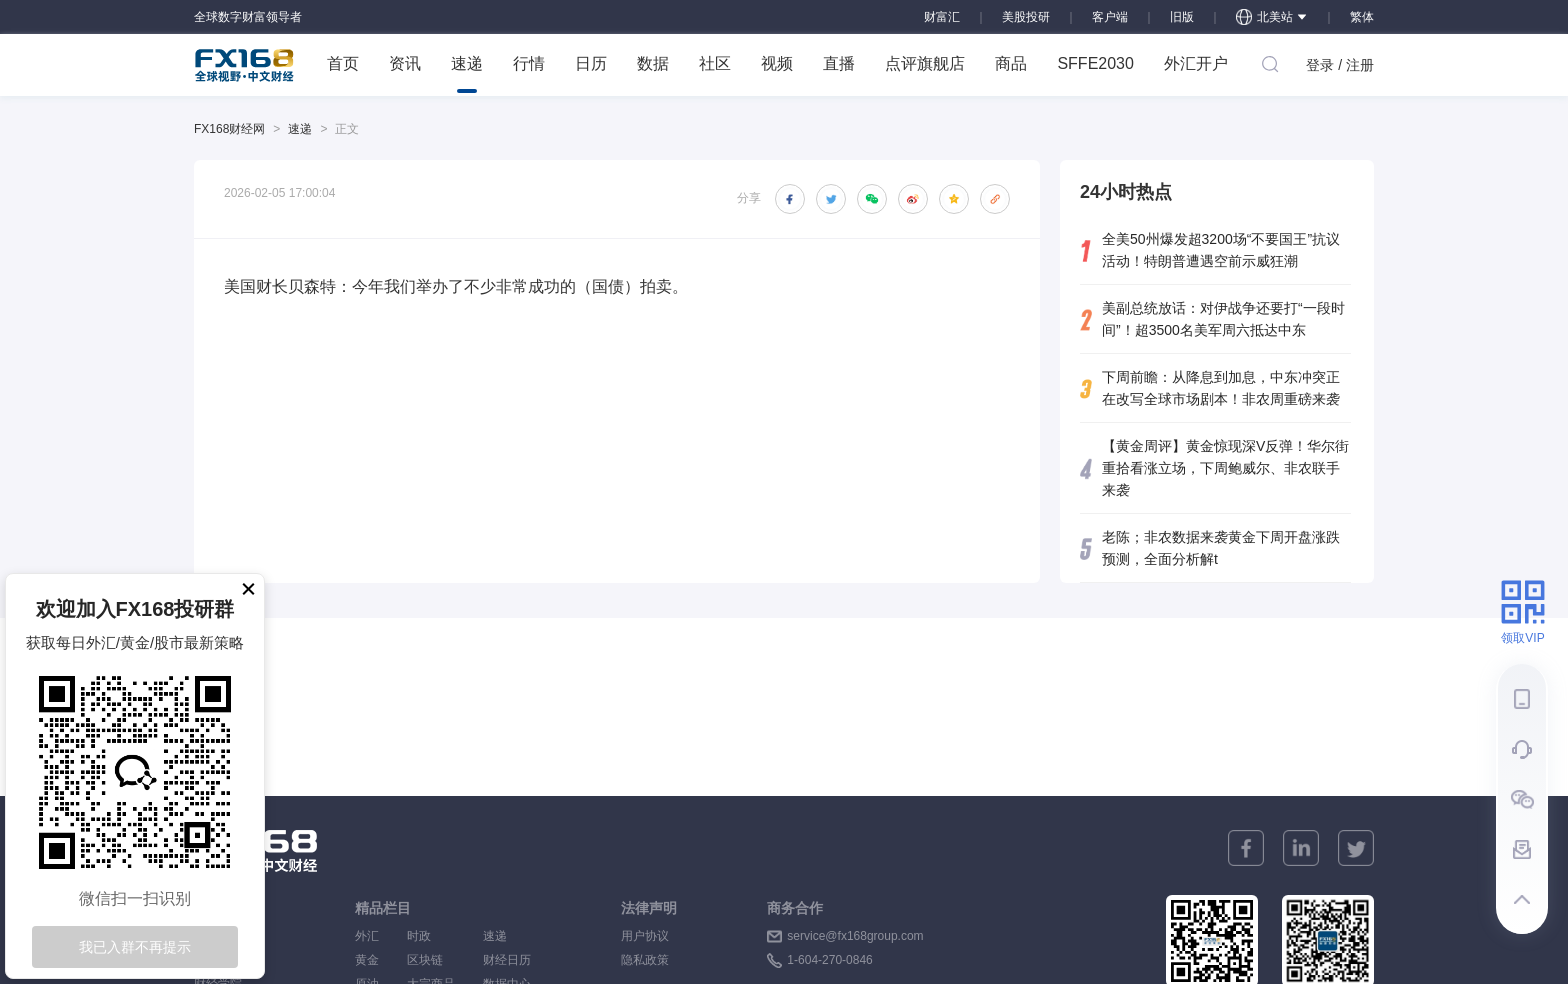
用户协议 (645, 936)
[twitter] (1356, 848)
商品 (1011, 63)
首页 (343, 63)
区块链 (431, 960)
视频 (777, 63)
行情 (529, 63)
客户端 (1110, 17)
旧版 (1182, 17)
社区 (715, 63)
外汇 (367, 936)
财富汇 (942, 17)
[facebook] (1246, 848)
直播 (839, 63)
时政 (431, 936)
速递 (467, 74)
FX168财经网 (229, 129)
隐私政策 (645, 960)
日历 (591, 63)
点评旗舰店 (925, 63)
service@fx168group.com (855, 936)
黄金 (367, 960)
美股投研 (1026, 17)
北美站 (1272, 17)
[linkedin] (1301, 848)
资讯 (405, 63)
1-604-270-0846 (829, 960)
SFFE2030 (1095, 63)
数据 (653, 63)
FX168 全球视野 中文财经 (244, 65)
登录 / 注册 (1340, 65)
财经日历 (507, 960)
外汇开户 (1196, 63)
